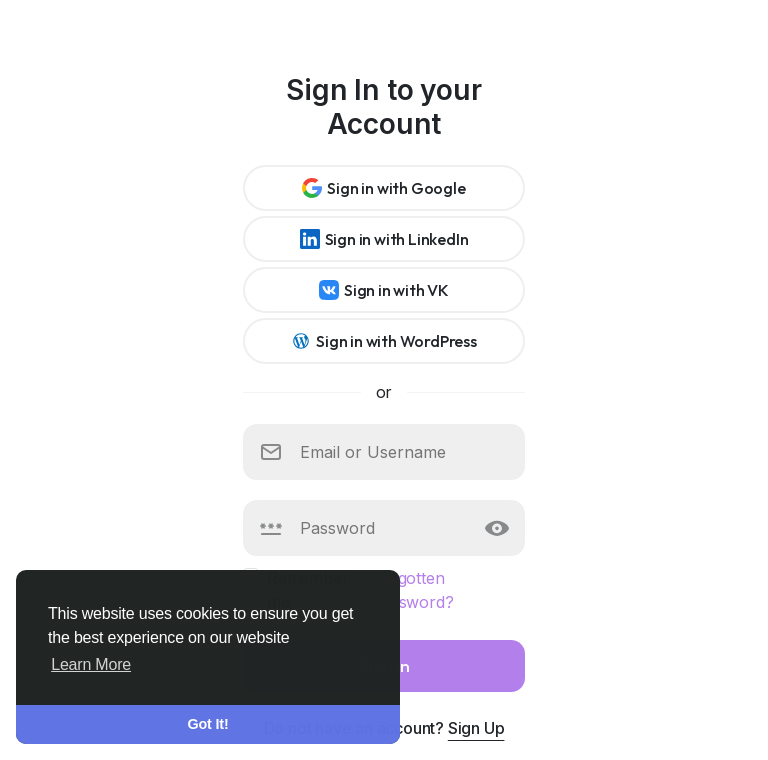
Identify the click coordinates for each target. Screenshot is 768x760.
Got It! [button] (208, 724)
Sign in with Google (383, 188)
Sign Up (476, 728)
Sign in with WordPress (384, 341)
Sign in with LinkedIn (384, 239)
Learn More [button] (91, 664)
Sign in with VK (384, 290)
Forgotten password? (412, 590)
